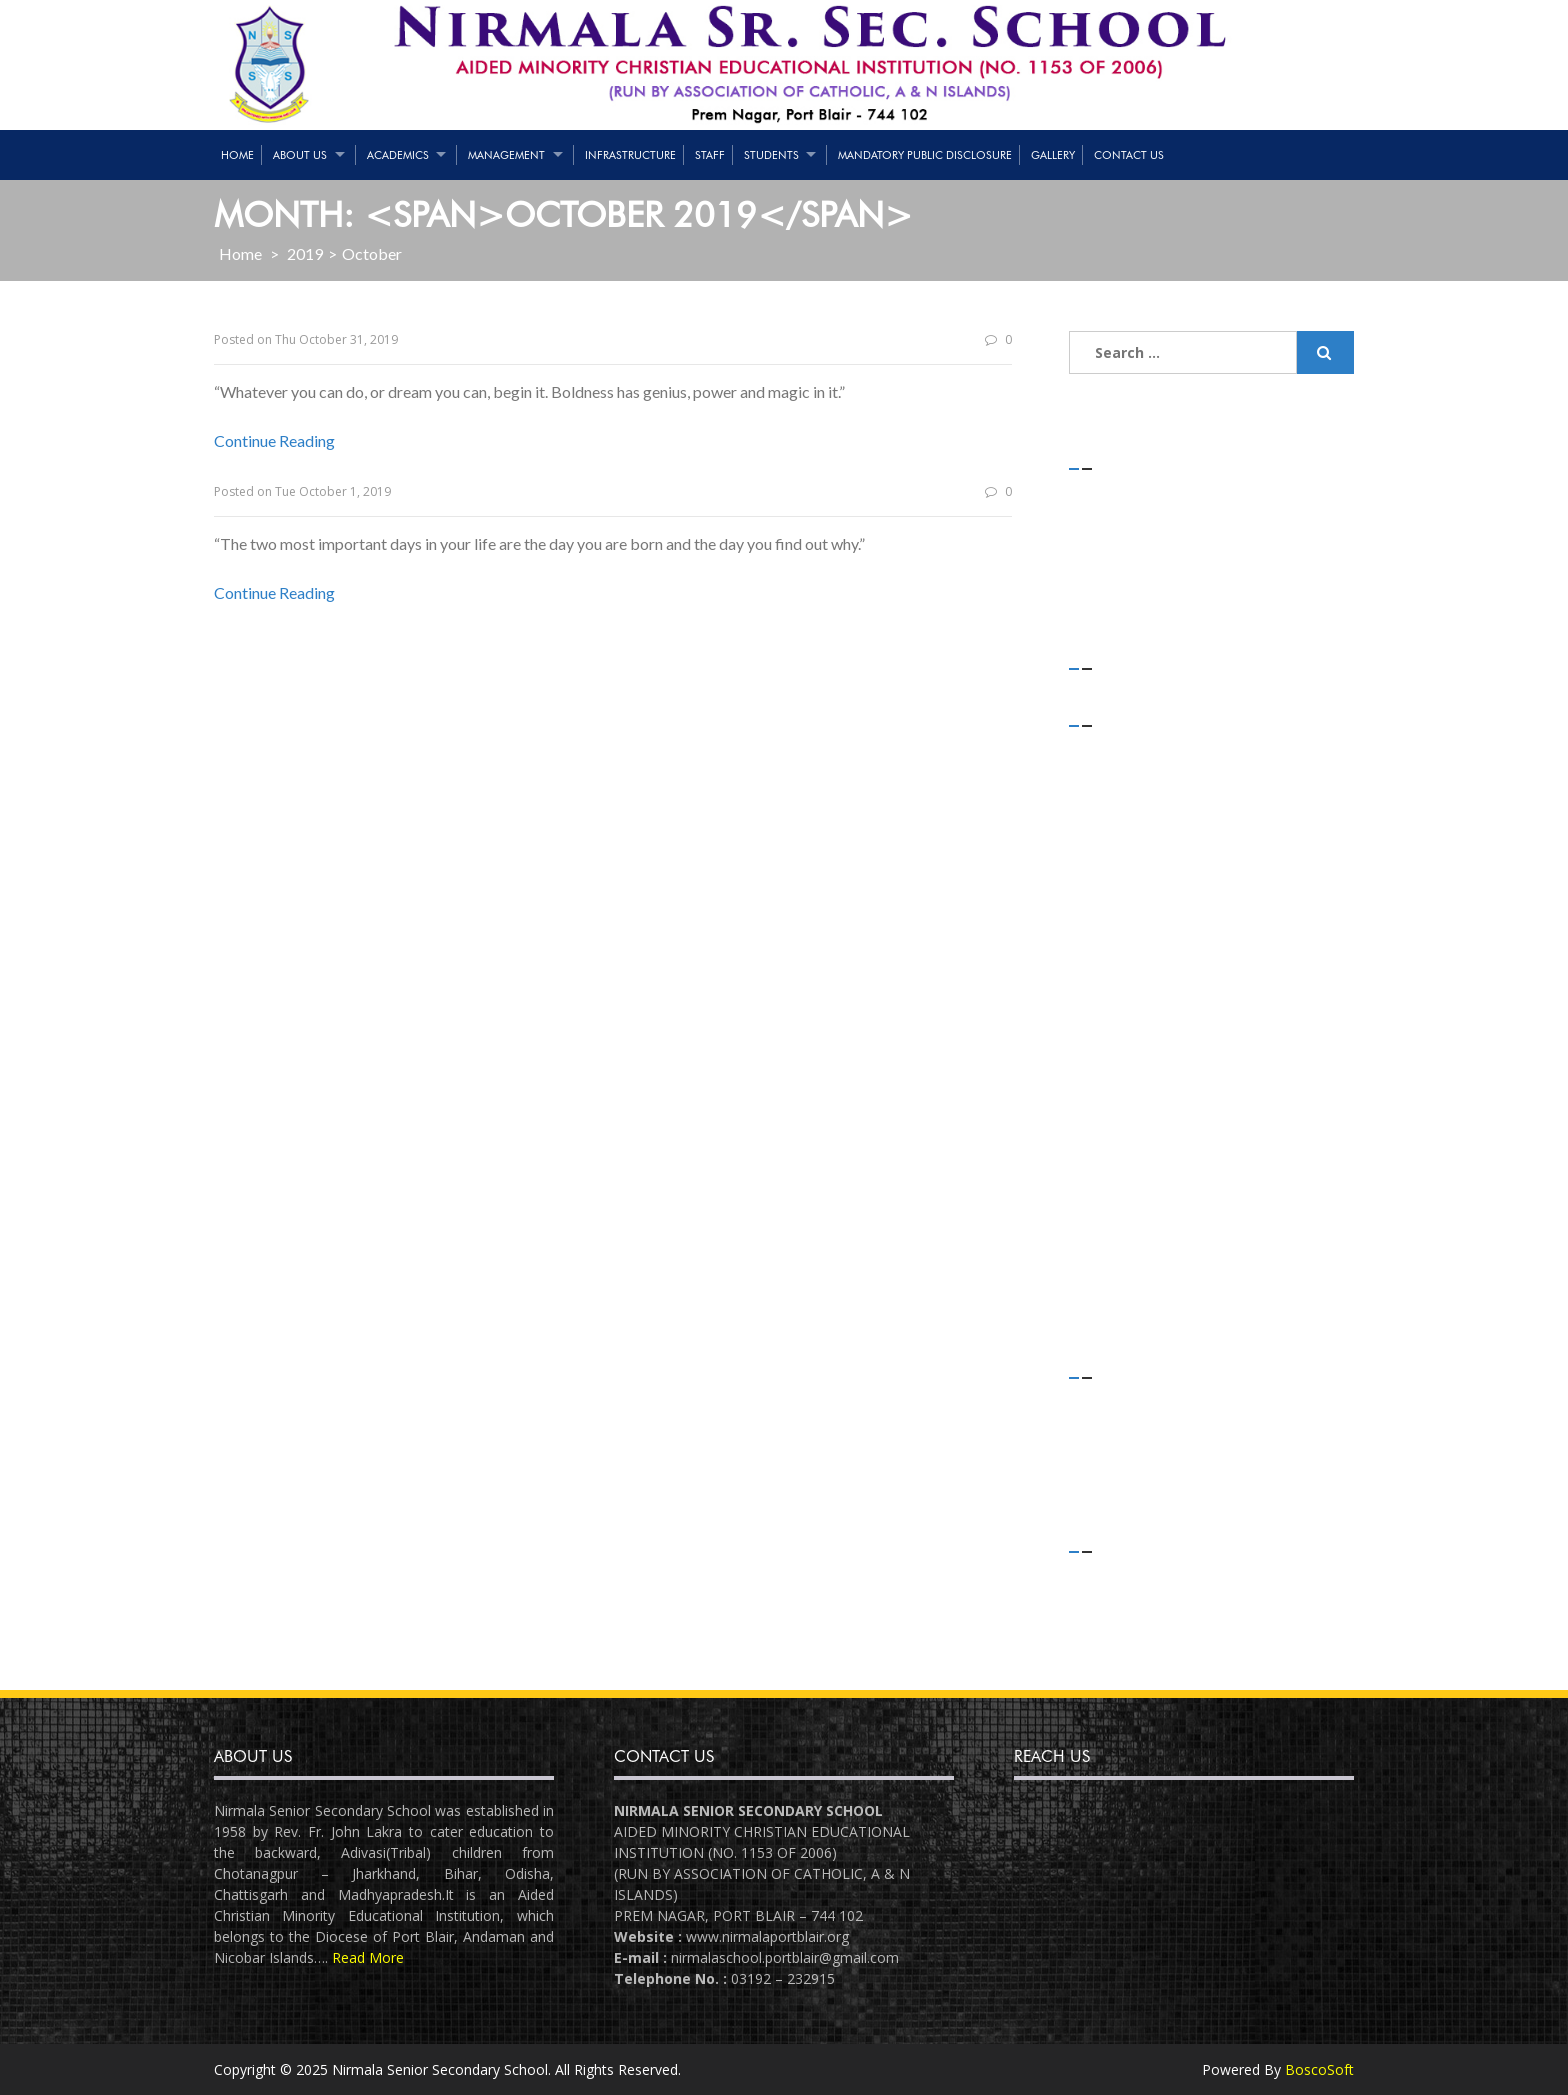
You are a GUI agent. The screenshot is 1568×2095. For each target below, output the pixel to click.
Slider (1106, 1481)
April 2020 (1121, 802)
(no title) (1119, 545)
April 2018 (1121, 1308)
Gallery (1053, 155)
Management (506, 155)
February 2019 (1135, 1068)
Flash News (1126, 1428)
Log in (1109, 1575)
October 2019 (1133, 935)
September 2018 (1142, 1201)
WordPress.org (1138, 1654)
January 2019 (1131, 1095)
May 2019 (1121, 1015)
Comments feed (1143, 1628)
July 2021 (1118, 749)
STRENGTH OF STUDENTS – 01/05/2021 (1221, 492)
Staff (710, 155)
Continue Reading (274, 440)
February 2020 (1135, 829)
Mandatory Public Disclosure (925, 155)
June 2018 (1121, 1281)
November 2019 (1141, 909)
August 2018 (1129, 1228)
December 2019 (1141, 882)
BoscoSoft (1319, 2069)
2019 (305, 253)
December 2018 (1141, 1122)
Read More (368, 1957)
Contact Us (1129, 155)
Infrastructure (630, 155)
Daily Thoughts (1138, 1401)
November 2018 (1141, 1148)
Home (237, 155)
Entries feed (1129, 1601)
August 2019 (1129, 962)
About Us (300, 155)
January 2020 (1131, 856)
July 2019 (1118, 989)
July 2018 (1118, 1254)
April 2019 (1121, 1042)
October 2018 (1133, 1175)
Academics (398, 155)
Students (771, 155)
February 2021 (1135, 776)
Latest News (1130, 1454)
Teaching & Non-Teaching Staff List (1204, 519)
